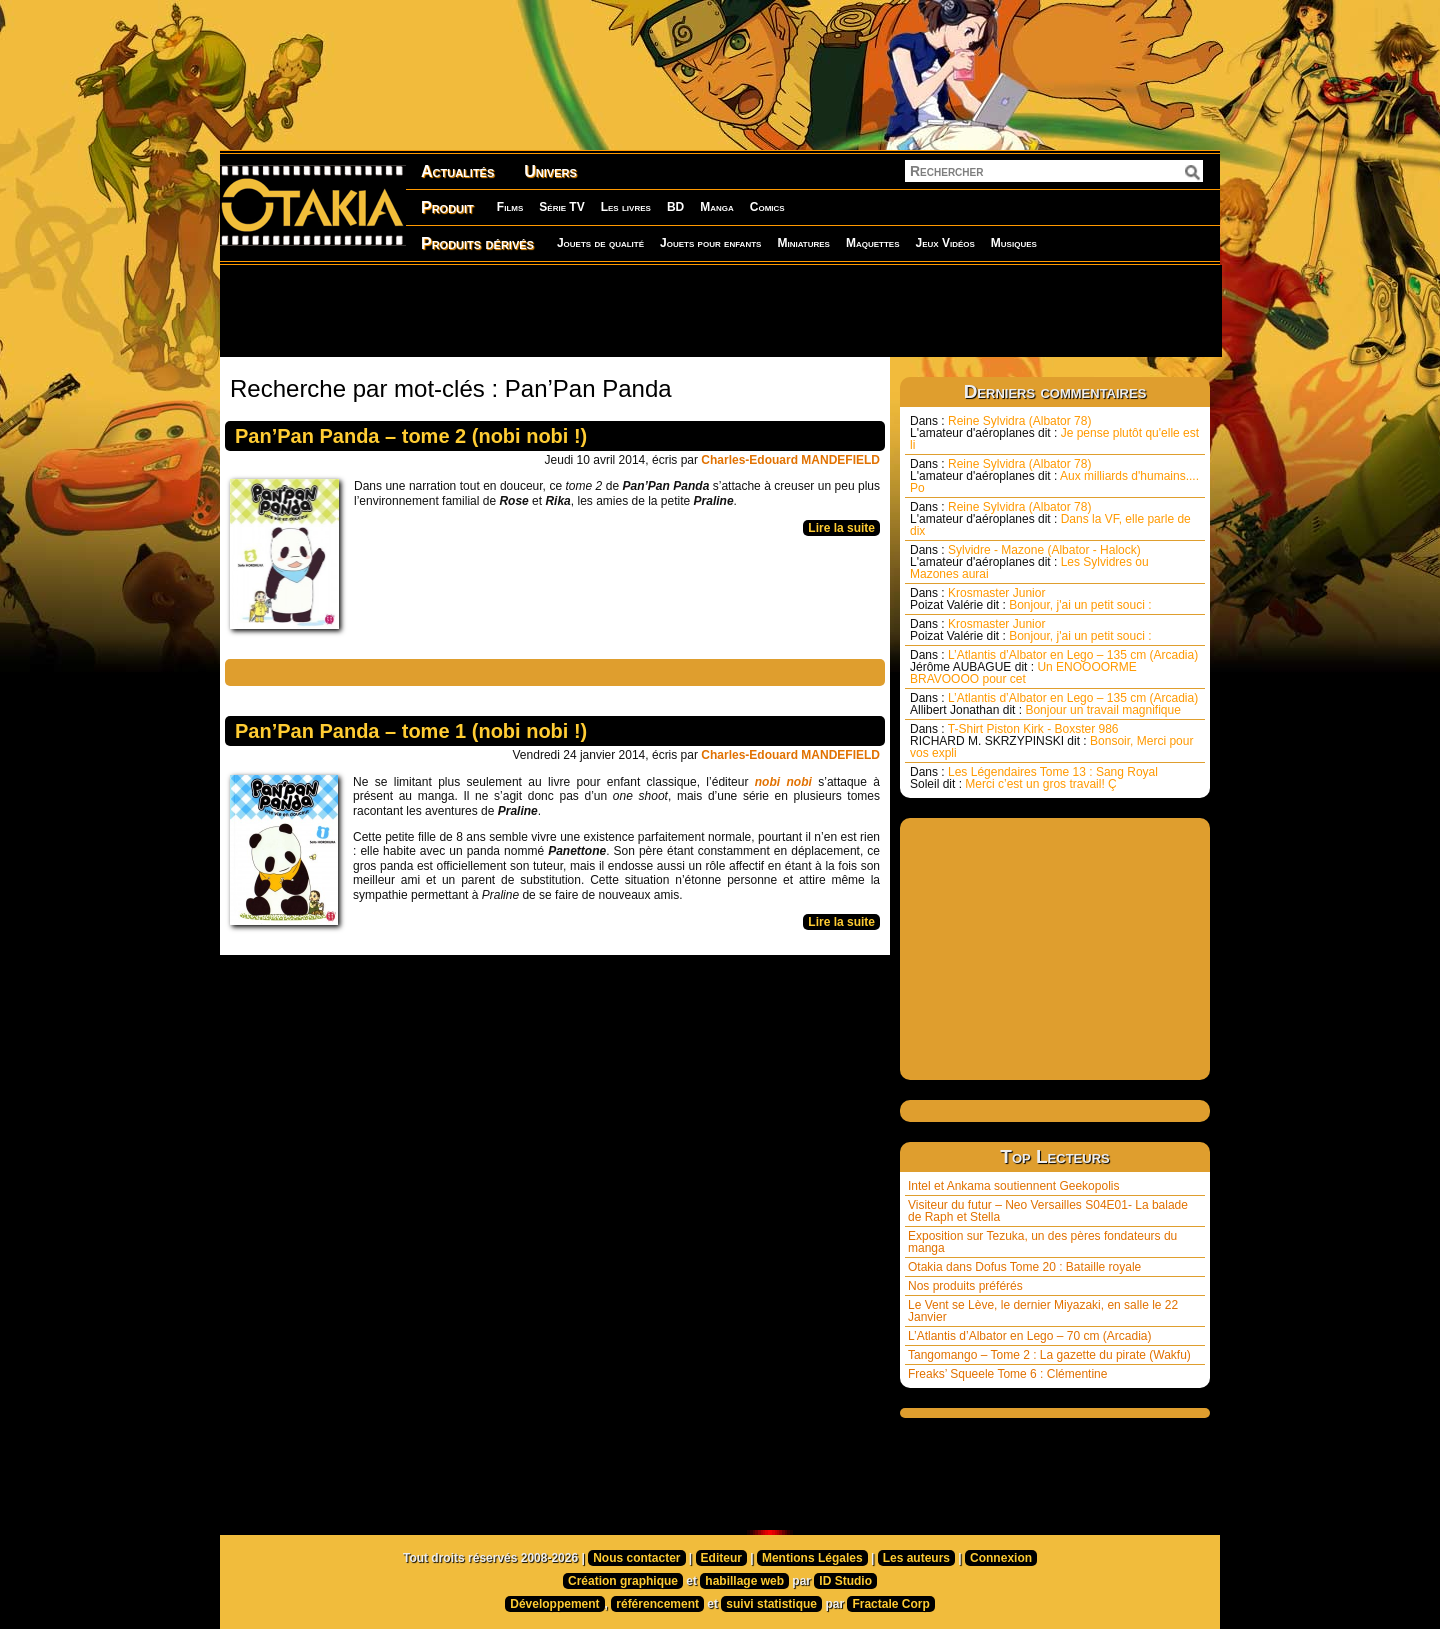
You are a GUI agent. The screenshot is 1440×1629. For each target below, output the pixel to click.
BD (675, 207)
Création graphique (623, 1581)
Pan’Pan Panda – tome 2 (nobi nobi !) (411, 436)
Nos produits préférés (965, 1286)
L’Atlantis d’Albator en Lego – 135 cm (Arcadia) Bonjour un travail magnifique (1054, 704)
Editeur (721, 1558)
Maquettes (873, 243)
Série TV (561, 207)
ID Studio (845, 1581)
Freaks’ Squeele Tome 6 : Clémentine (1007, 1374)
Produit (447, 207)
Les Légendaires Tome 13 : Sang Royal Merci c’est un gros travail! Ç (1034, 778)
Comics (767, 207)
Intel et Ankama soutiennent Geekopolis (1013, 1186)
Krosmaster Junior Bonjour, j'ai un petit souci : (1031, 599)
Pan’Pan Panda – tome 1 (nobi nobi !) (411, 731)
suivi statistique (771, 1604)
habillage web (744, 1581)
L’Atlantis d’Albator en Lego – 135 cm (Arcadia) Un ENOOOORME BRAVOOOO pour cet (1054, 667)
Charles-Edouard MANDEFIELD (790, 460)
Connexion (1001, 1558)
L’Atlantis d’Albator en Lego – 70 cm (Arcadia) (1029, 1336)
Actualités (457, 171)
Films (510, 207)
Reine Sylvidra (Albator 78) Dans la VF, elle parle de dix (1050, 519)
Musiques (1014, 243)
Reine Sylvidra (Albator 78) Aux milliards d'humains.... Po (1054, 476)
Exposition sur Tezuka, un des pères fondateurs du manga (1042, 1242)
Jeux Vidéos (944, 243)
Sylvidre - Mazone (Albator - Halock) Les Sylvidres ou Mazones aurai (1029, 562)
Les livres (626, 207)
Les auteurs (916, 1558)
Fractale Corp (890, 1604)
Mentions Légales (812, 1558)
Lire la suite (841, 528)
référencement (657, 1604)
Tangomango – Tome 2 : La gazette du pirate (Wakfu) (1049, 1355)
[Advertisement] (720, 310)
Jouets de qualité (600, 243)
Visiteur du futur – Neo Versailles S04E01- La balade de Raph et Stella (1048, 1211)
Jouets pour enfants (710, 243)
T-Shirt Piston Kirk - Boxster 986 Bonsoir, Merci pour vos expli (1051, 741)
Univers (550, 171)
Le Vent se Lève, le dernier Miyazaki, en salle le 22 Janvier (1043, 1311)
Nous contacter (636, 1558)
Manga (717, 207)
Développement (554, 1604)
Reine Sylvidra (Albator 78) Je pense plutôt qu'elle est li (1054, 433)
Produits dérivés (477, 243)
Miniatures (803, 243)
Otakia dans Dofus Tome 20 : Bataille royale (1024, 1267)
